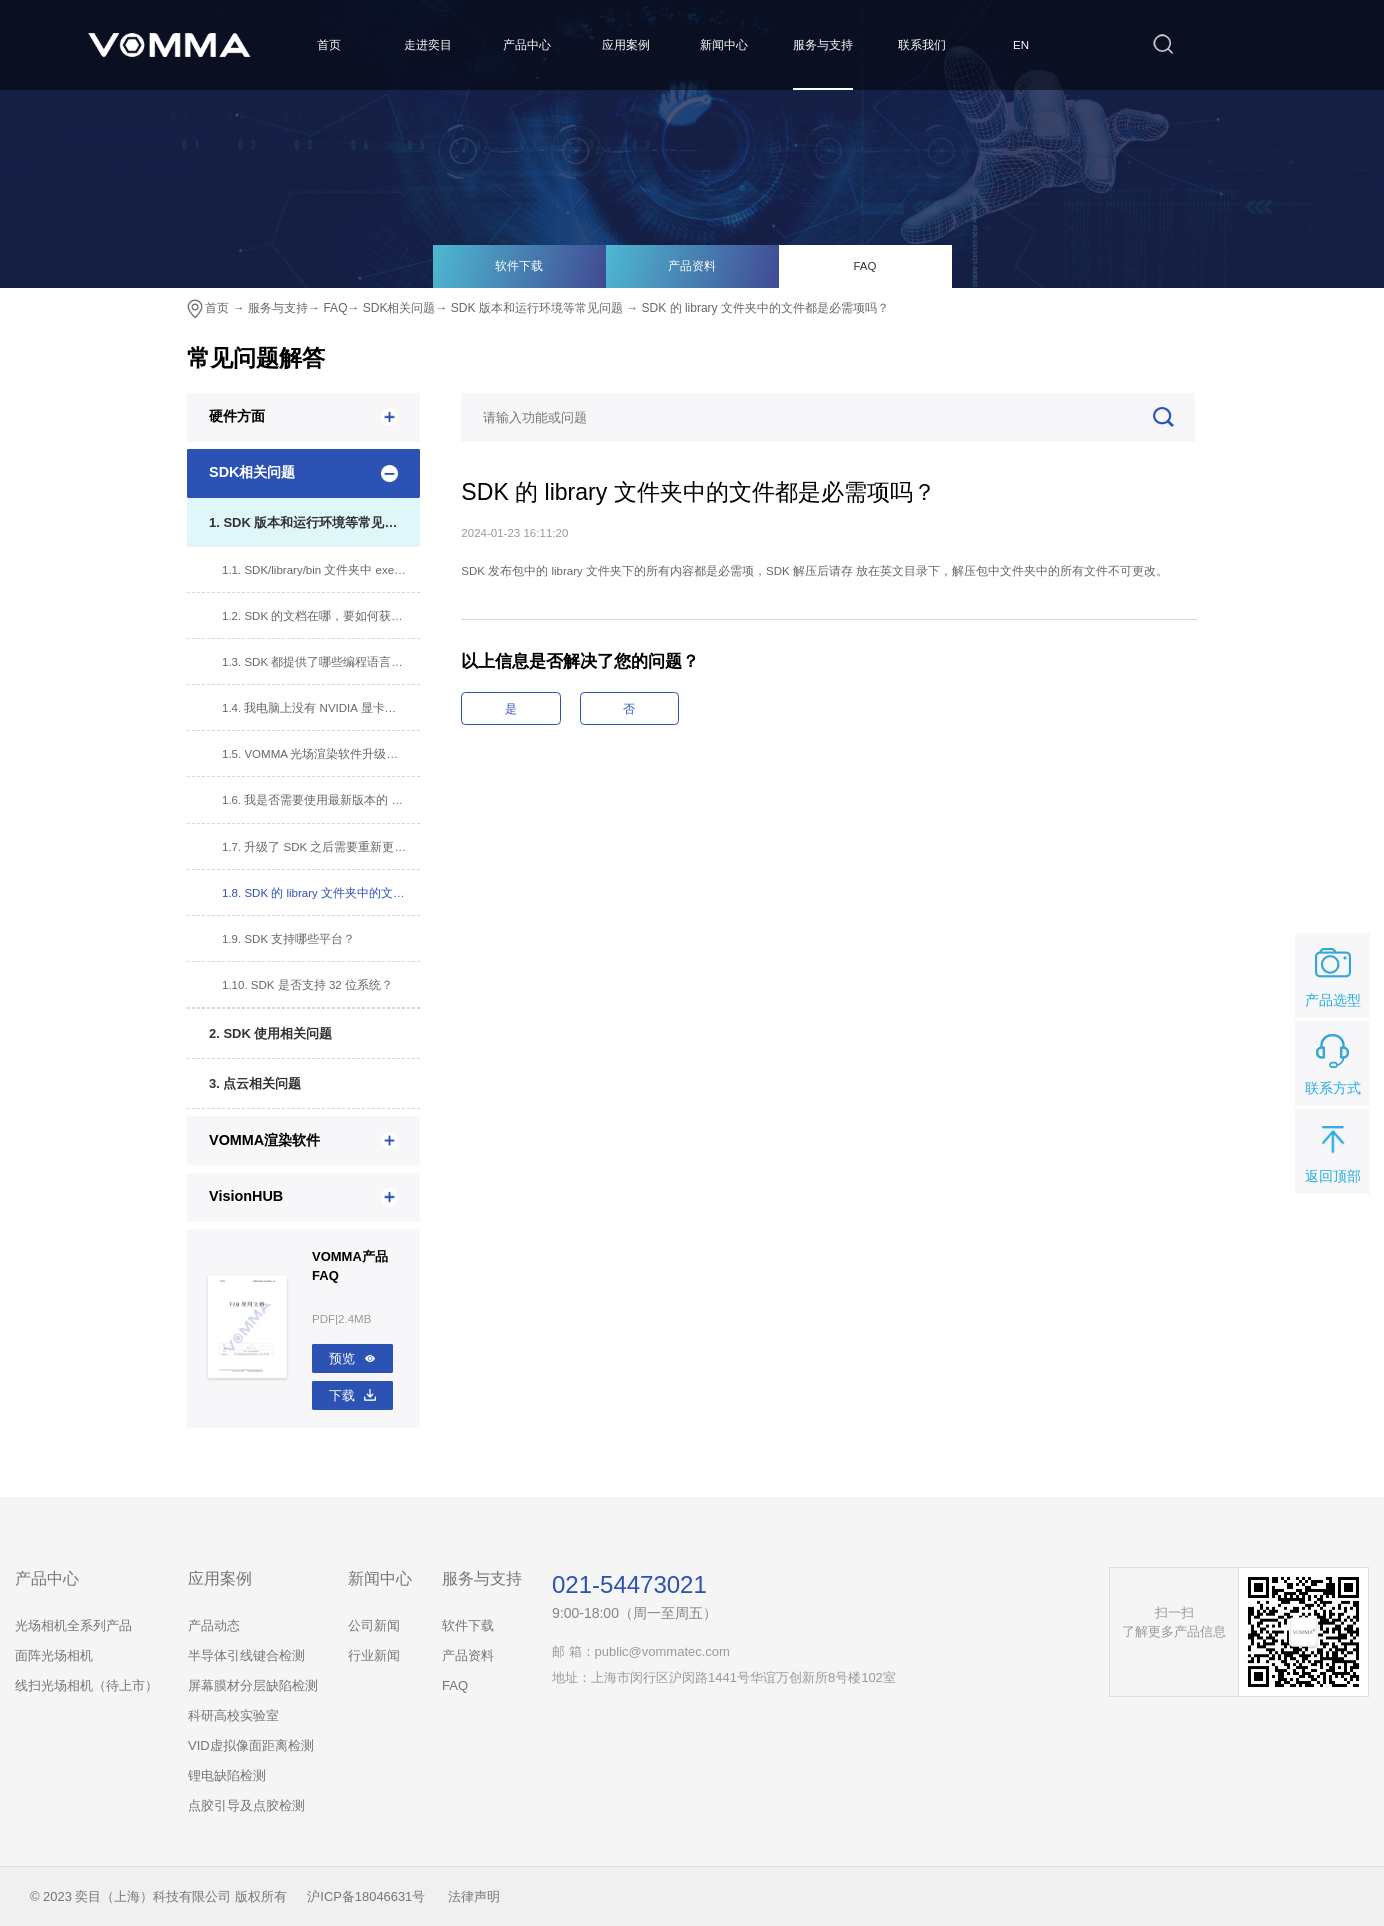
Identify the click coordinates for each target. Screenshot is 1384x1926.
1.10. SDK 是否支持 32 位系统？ (307, 985)
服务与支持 (823, 45)
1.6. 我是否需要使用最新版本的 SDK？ (321, 800)
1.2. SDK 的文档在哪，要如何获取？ (318, 616)
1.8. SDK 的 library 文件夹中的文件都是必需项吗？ (321, 893)
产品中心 (527, 45)
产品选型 (1333, 974)
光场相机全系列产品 (73, 1625)
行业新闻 (374, 1655)
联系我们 (922, 45)
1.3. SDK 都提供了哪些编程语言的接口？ (321, 662)
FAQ (864, 266)
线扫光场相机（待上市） (86, 1685)
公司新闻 (374, 1625)
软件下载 (519, 266)
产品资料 (692, 266)
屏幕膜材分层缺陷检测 (253, 1685)
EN (1021, 45)
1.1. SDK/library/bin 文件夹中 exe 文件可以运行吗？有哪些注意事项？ (321, 570)
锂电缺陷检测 (227, 1775)
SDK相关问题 (399, 308)
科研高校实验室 (233, 1715)
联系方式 (1333, 1062)
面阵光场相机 (54, 1655)
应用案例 (626, 45)
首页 (329, 45)
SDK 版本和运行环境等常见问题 (537, 308)
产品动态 (214, 1625)
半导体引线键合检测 (246, 1655)
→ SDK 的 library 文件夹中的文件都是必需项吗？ (757, 308)
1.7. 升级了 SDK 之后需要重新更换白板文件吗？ (321, 847)
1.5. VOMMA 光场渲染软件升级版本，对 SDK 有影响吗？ (321, 754)
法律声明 (474, 1896)
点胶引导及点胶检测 (246, 1805)
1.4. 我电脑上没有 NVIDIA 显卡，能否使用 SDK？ (321, 708)
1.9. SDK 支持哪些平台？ (288, 939)
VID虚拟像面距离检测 (251, 1745)
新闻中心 (724, 45)
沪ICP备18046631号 (366, 1896)
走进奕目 (428, 45)
